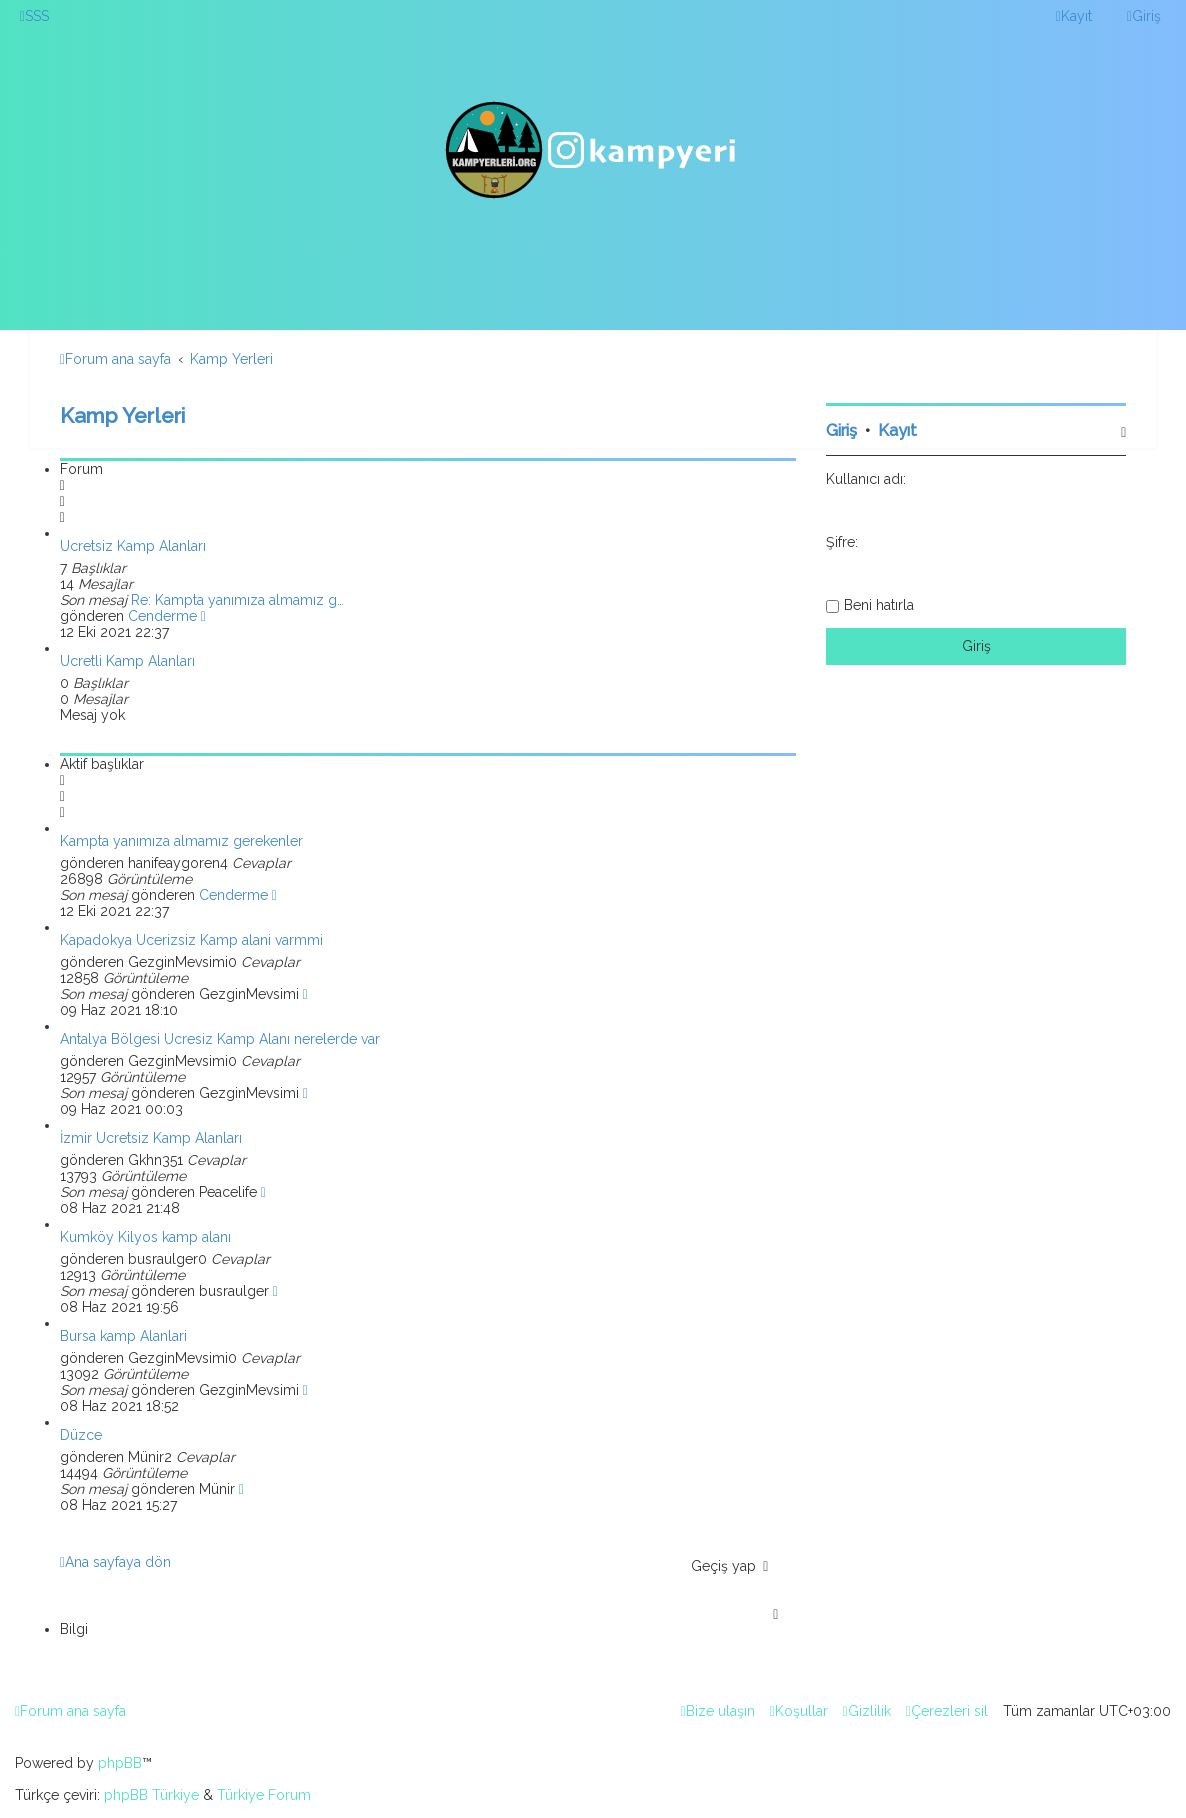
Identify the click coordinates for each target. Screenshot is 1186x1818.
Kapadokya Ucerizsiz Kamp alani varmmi (191, 940)
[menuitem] (34, 16)
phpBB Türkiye (151, 1795)
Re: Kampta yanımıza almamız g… (237, 600)
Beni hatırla (879, 605)
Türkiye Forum (264, 1795)
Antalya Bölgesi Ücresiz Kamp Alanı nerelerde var (220, 1039)
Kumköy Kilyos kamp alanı (145, 1237)
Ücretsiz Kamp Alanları (133, 546)
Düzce (81, 1435)
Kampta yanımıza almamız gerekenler (181, 841)
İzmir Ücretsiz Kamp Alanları (151, 1138)
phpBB (120, 1763)
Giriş (841, 430)
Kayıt (897, 430)
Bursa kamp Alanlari (123, 1336)
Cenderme (162, 616)
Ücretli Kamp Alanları (127, 661)
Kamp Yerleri (122, 415)
